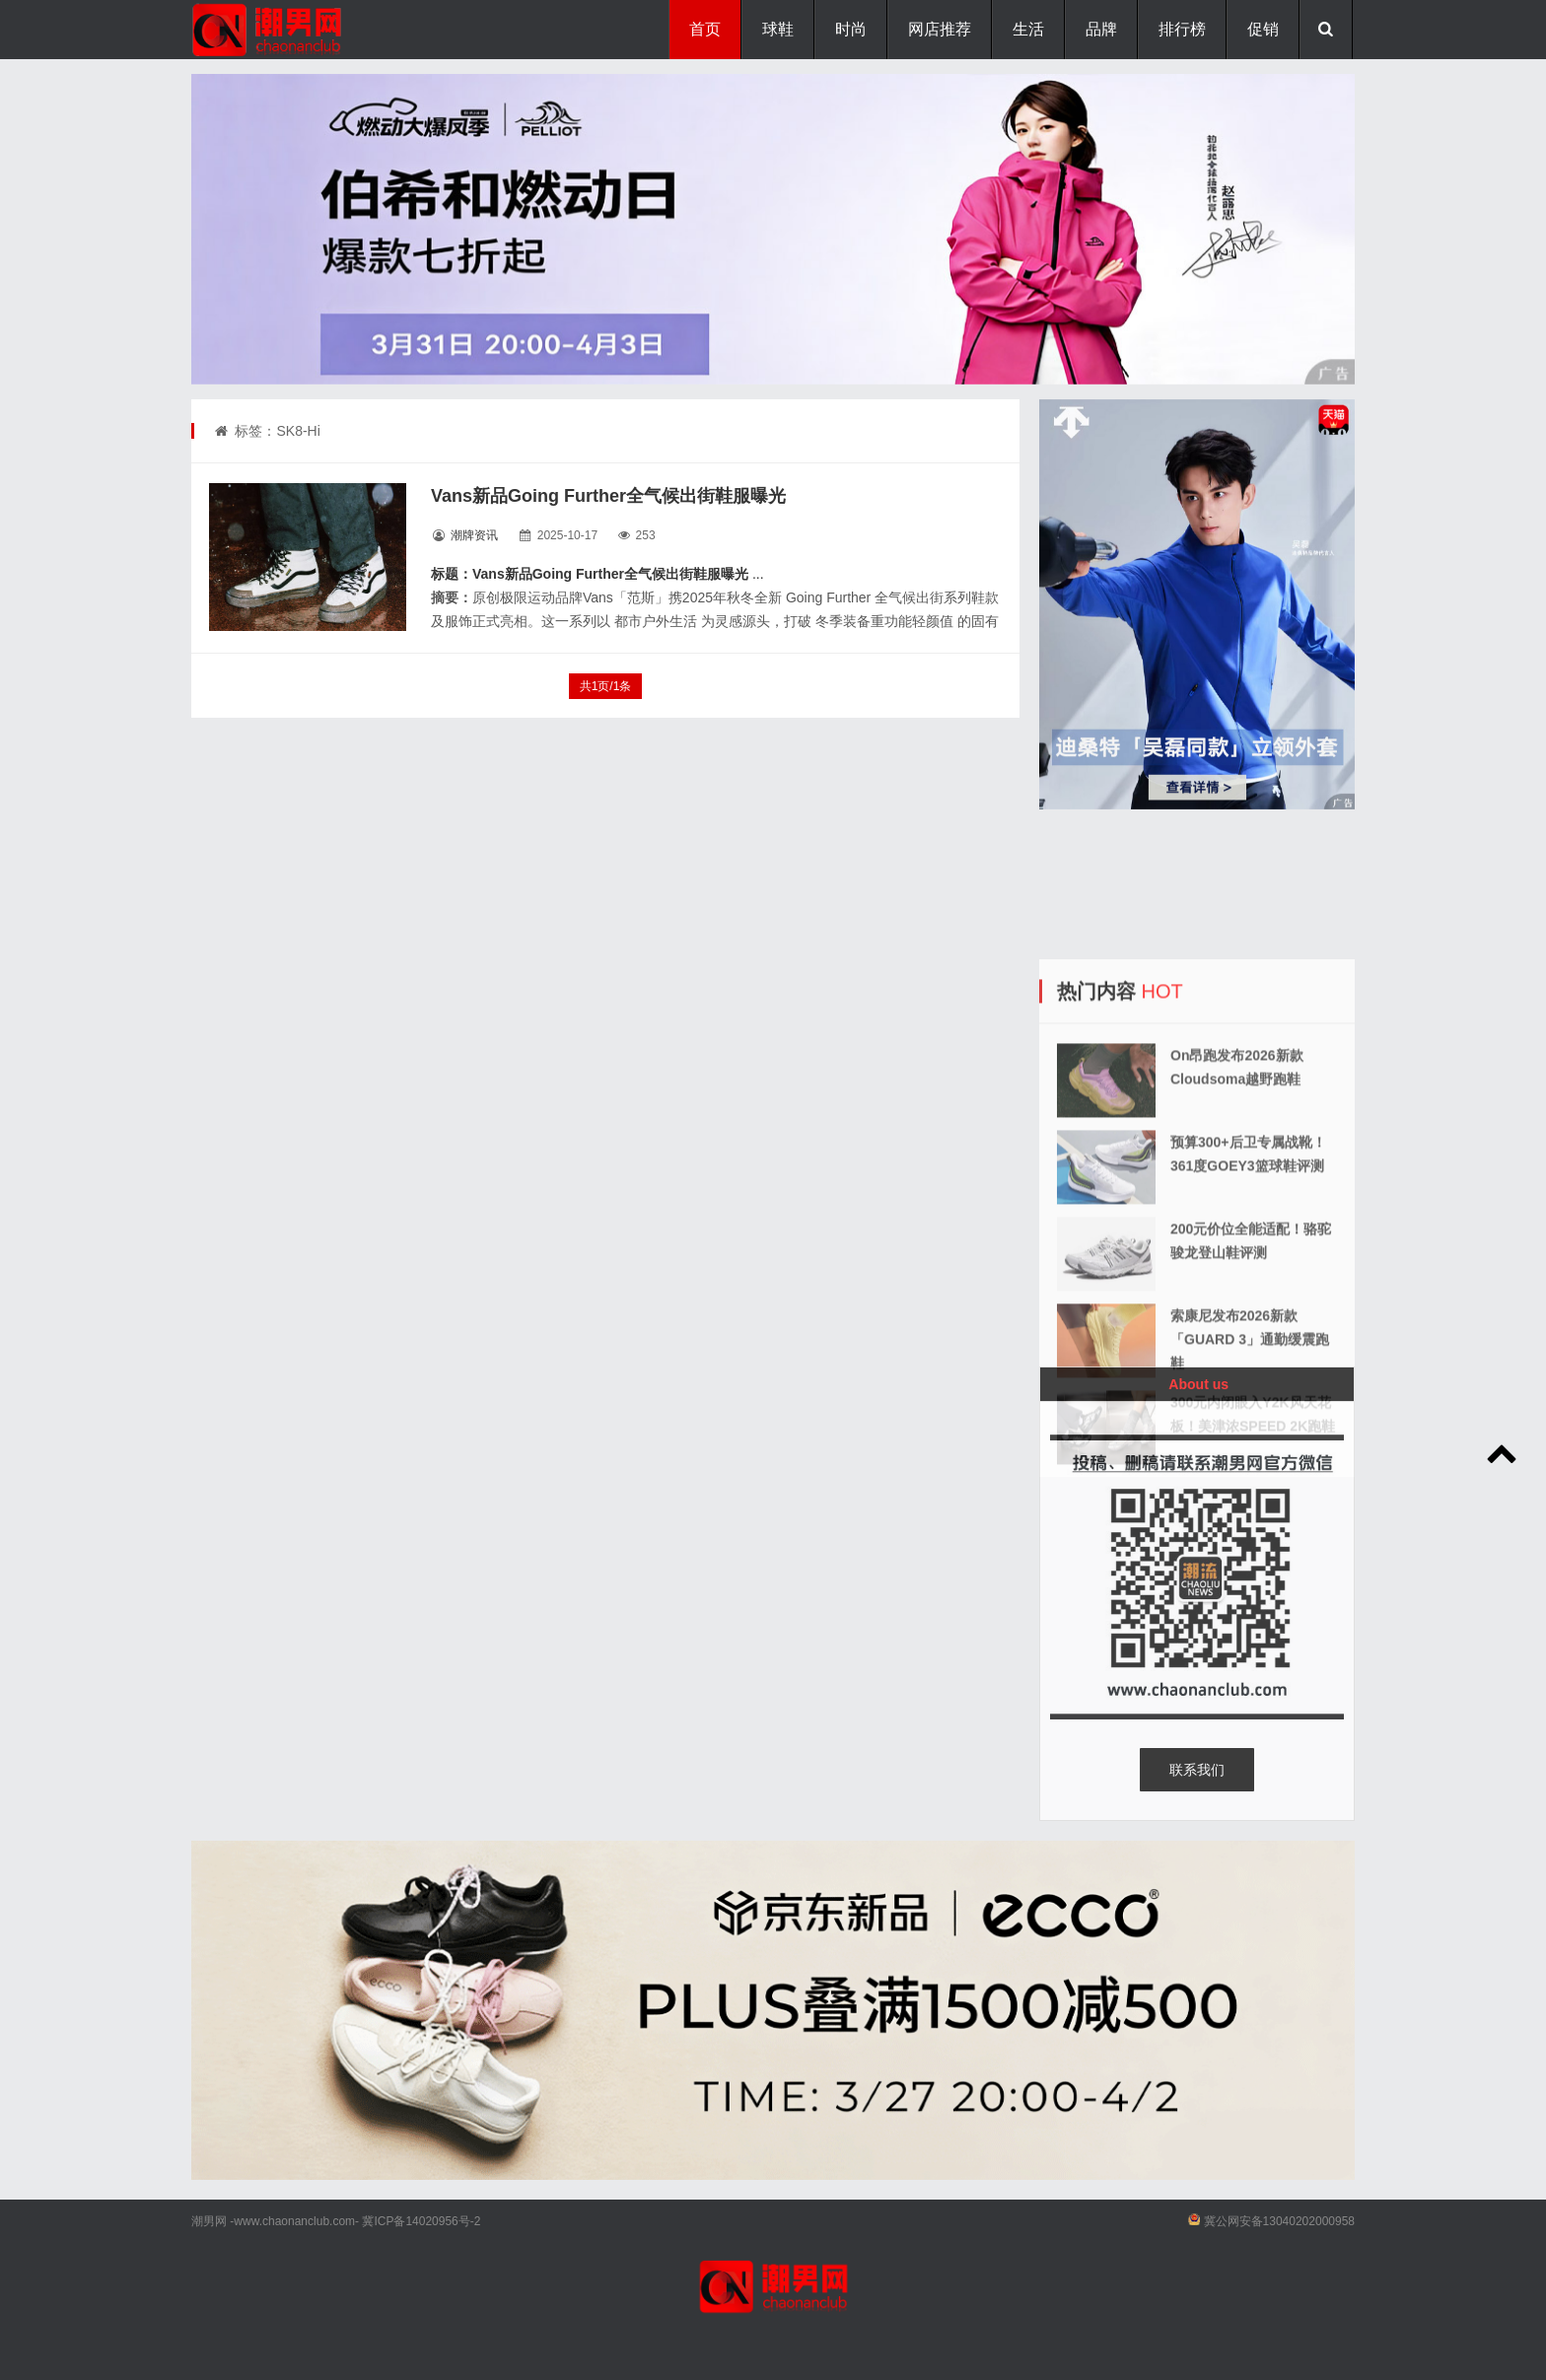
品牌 (1101, 29)
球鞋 (778, 29)
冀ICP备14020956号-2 (421, 2221)
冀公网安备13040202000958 (1279, 2221)
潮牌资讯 (474, 535)
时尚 (851, 29)
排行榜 (1182, 29)
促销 (1263, 29)
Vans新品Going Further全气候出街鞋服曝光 (608, 496)
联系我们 (1197, 1770)
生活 (1028, 29)
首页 (705, 29)
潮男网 (209, 2221)
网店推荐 (939, 29)
